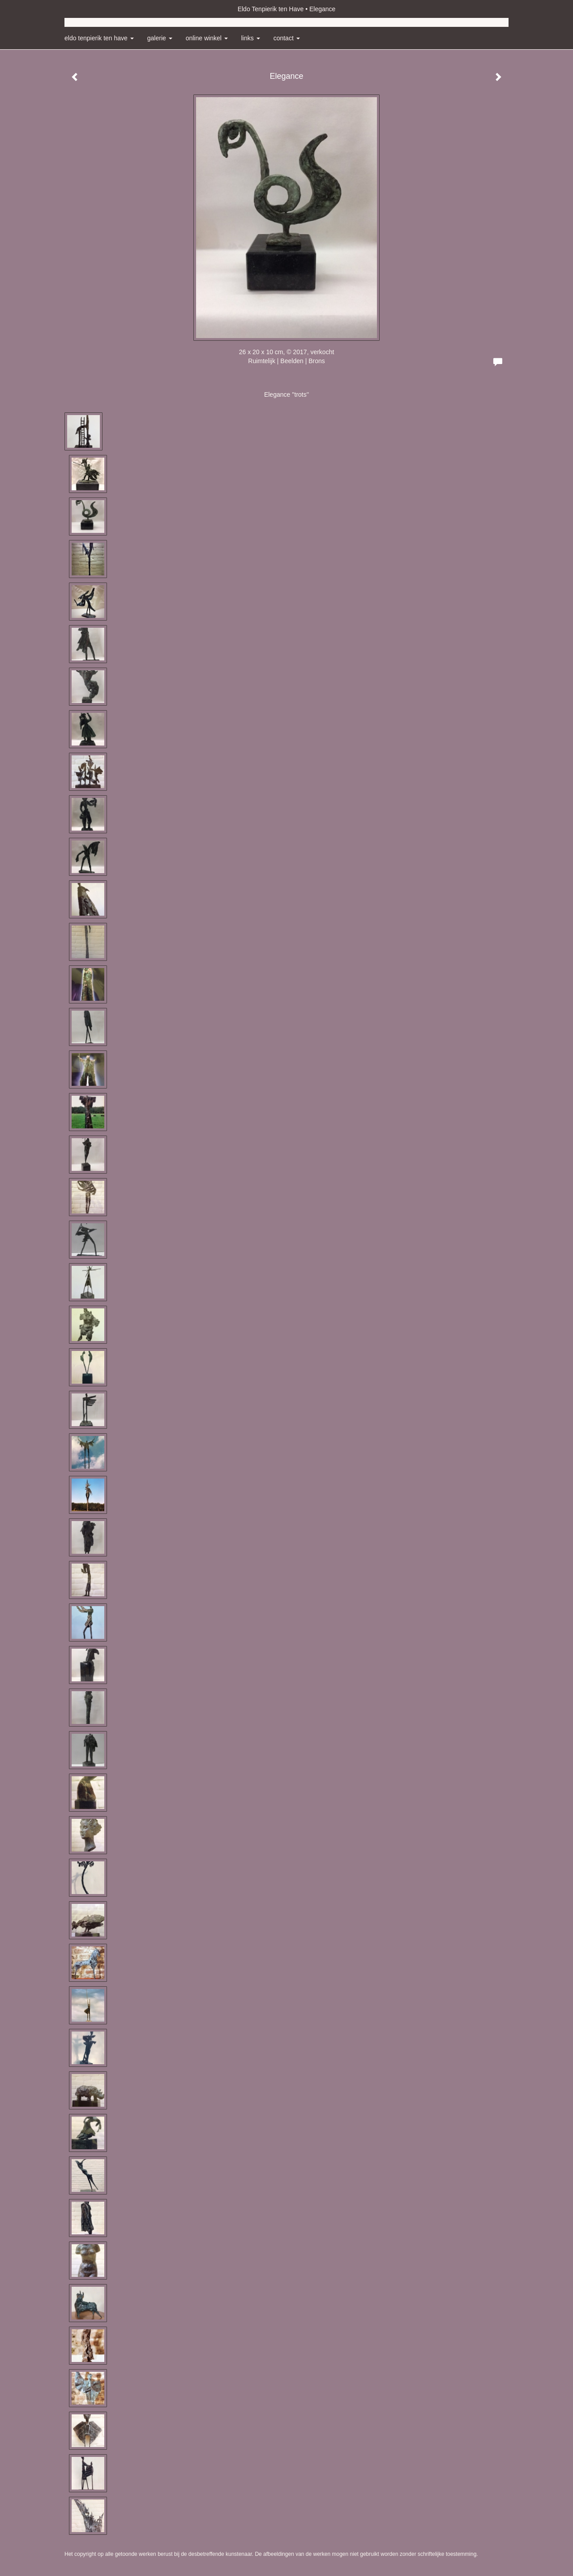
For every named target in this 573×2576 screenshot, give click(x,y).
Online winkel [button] (207, 38)
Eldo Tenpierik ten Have (271, 9)
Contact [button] (287, 38)
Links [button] (250, 38)
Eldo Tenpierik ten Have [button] (99, 38)
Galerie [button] (159, 38)
